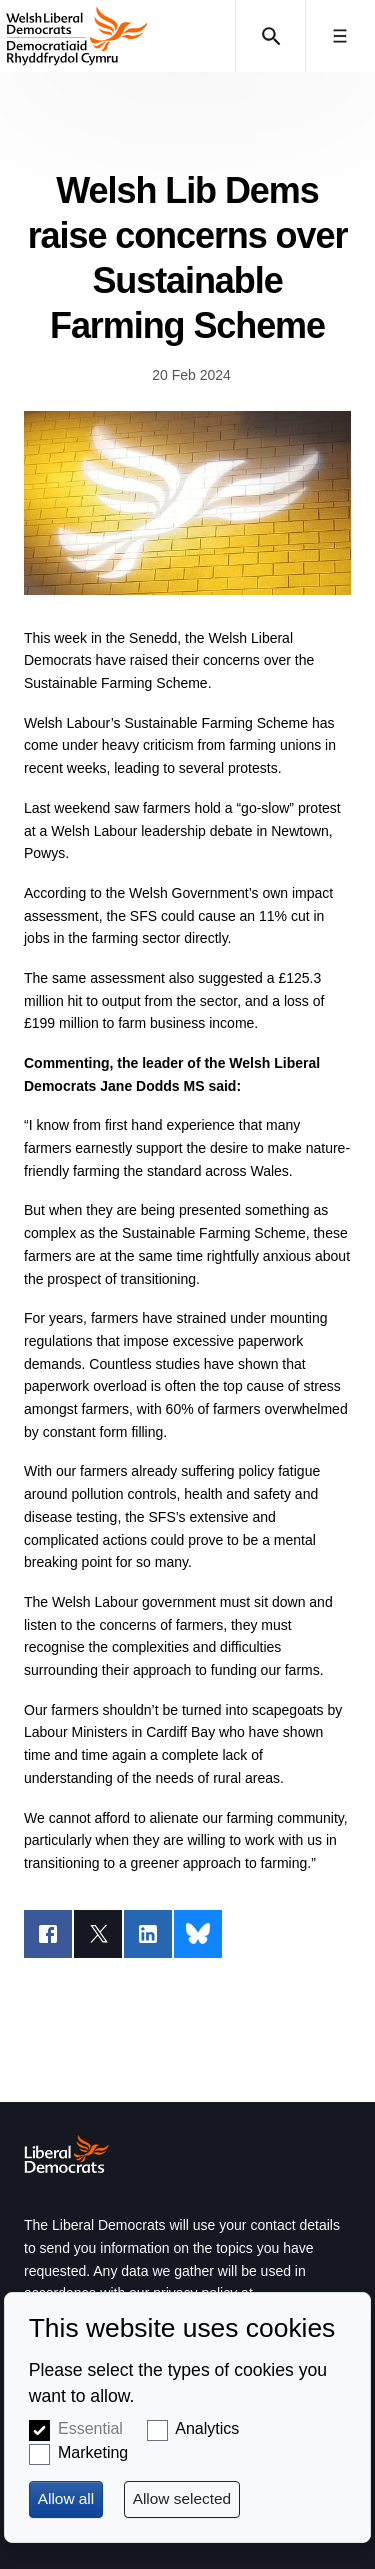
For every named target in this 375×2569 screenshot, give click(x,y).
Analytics (207, 2428)
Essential (90, 2428)
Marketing (93, 2452)
